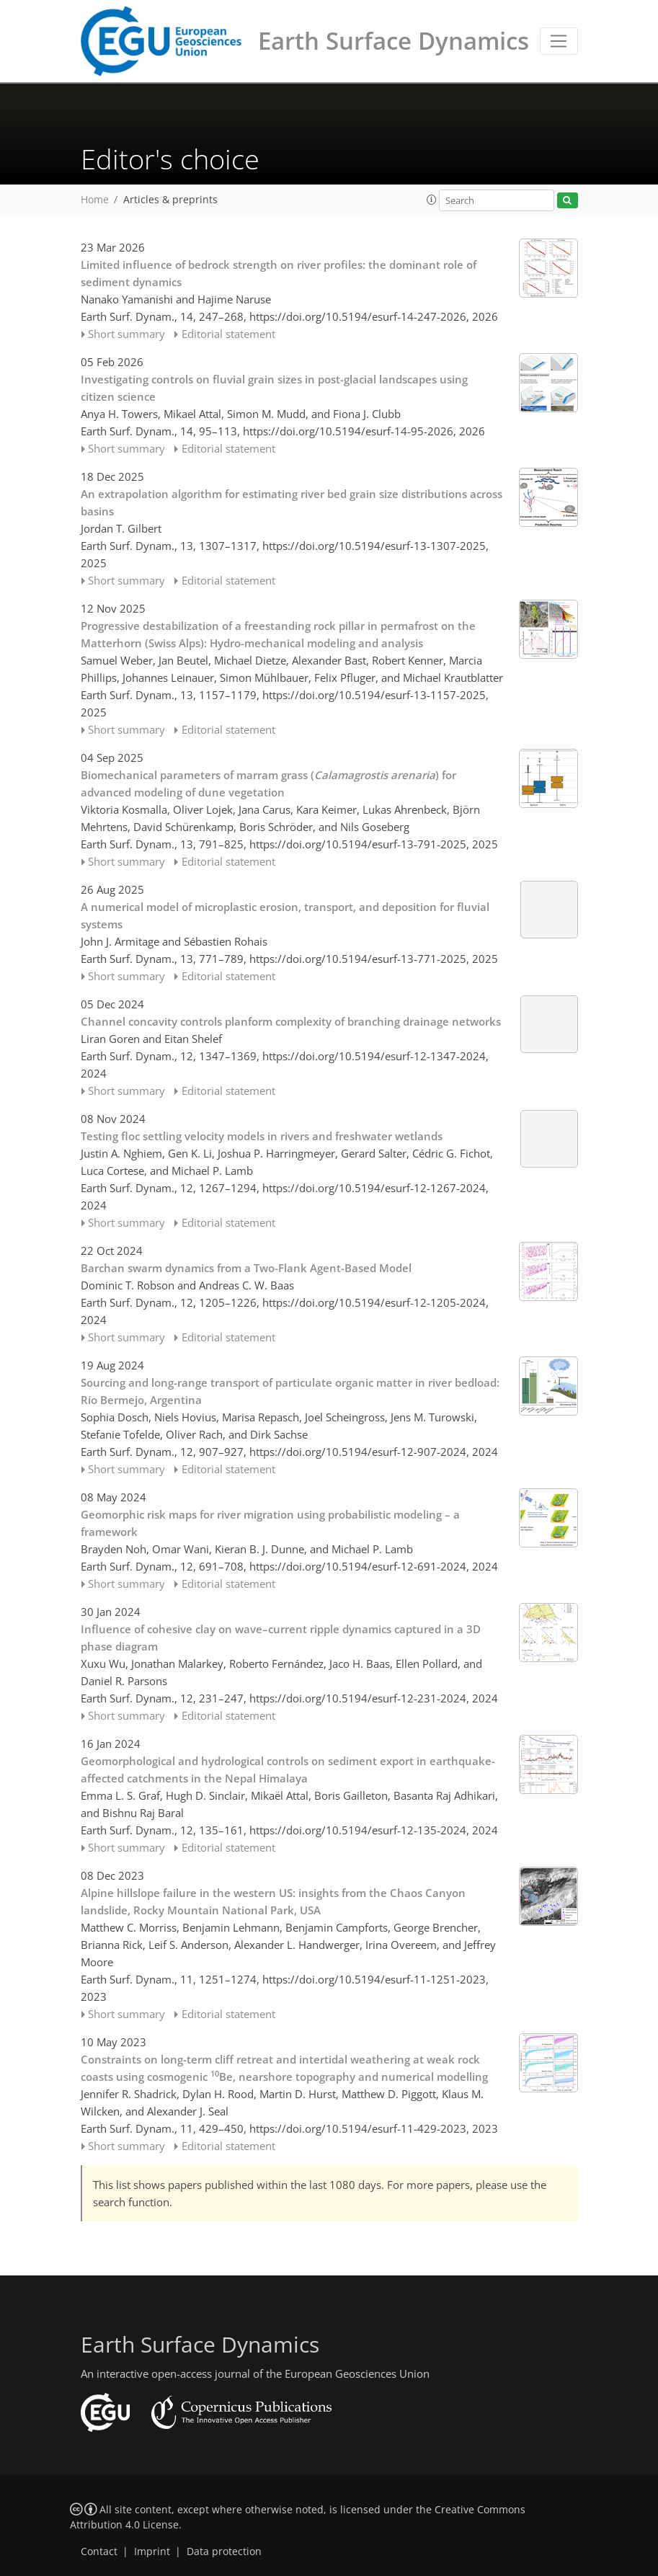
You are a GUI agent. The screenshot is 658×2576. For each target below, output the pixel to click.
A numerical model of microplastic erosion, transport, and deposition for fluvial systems (285, 915)
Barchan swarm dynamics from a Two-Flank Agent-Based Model (246, 1268)
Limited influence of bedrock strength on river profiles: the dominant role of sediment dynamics (278, 273)
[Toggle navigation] (559, 41)
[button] (432, 199)
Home (95, 199)
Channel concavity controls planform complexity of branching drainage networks (291, 1021)
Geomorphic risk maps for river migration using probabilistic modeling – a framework (270, 1523)
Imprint (152, 2551)
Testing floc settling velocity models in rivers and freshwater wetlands (262, 1136)
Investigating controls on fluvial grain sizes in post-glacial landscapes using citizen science (274, 388)
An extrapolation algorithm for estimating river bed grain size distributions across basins (291, 502)
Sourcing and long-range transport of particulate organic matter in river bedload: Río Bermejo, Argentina (290, 1391)
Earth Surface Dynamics (393, 41)
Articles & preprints (170, 199)
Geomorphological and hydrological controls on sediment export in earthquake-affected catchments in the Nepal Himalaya (288, 1769)
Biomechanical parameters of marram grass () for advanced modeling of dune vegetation (268, 783)
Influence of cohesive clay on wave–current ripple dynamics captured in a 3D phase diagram (281, 1637)
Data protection (224, 2551)
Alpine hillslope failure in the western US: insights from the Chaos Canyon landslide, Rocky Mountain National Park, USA (273, 1901)
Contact (99, 2551)
